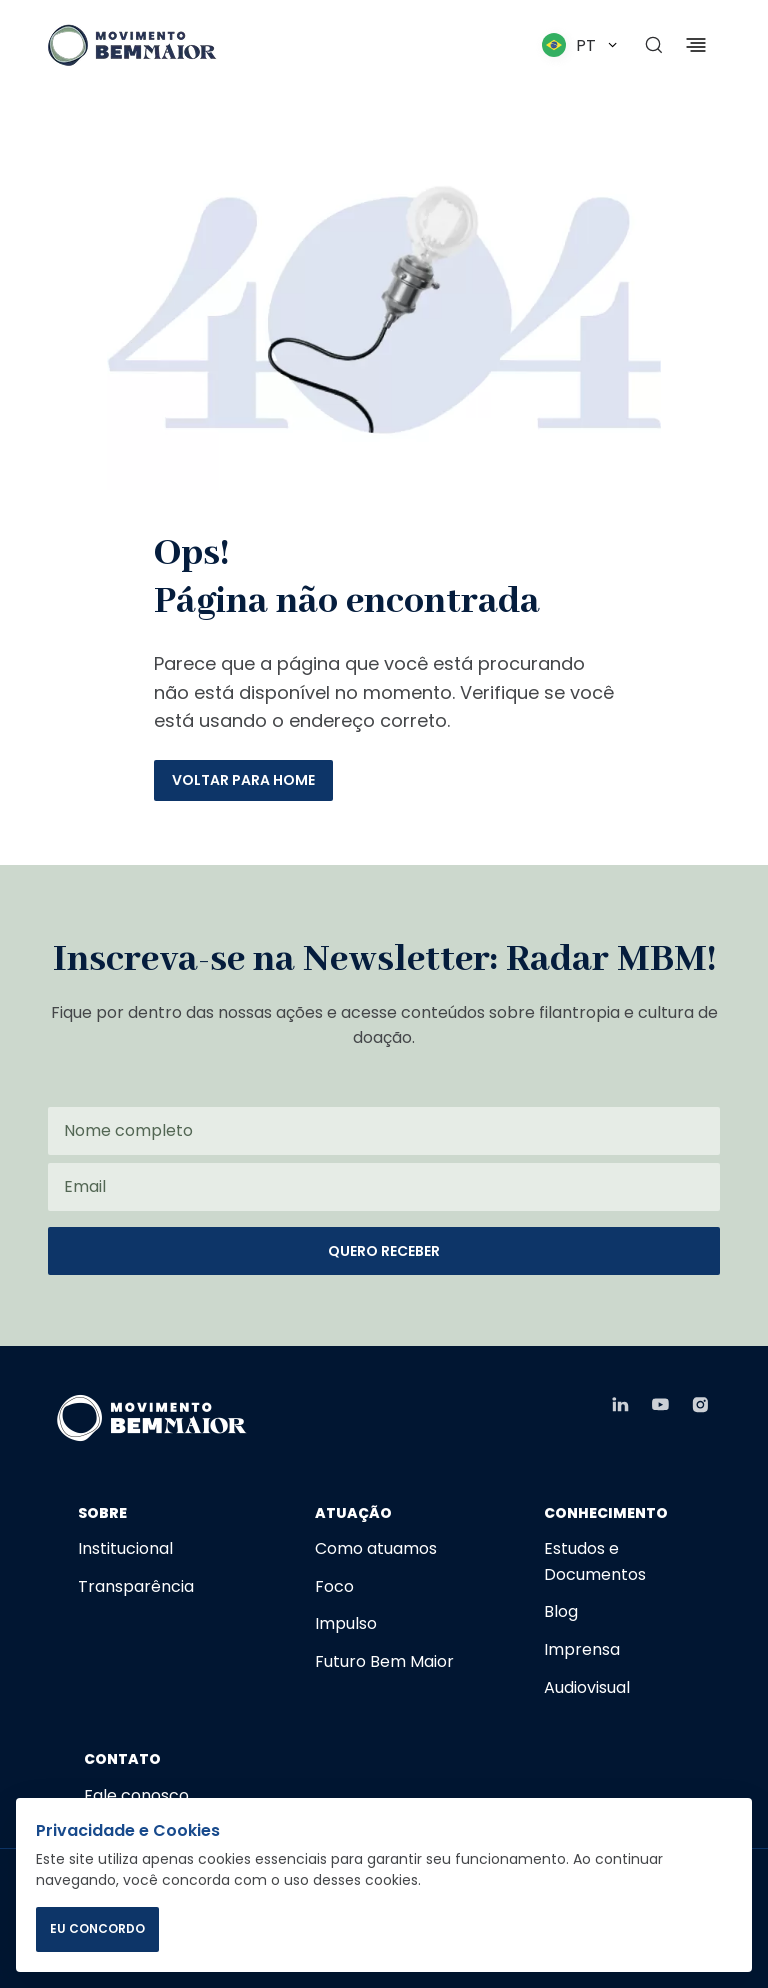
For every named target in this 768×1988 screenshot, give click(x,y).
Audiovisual (587, 1687)
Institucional (125, 1548)
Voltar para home (243, 780)
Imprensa (582, 1649)
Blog (561, 1611)
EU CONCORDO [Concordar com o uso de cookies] (97, 1928)
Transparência (136, 1586)
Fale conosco (136, 1795)
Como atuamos (376, 1548)
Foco (334, 1586)
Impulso (346, 1623)
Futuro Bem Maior (384, 1661)
